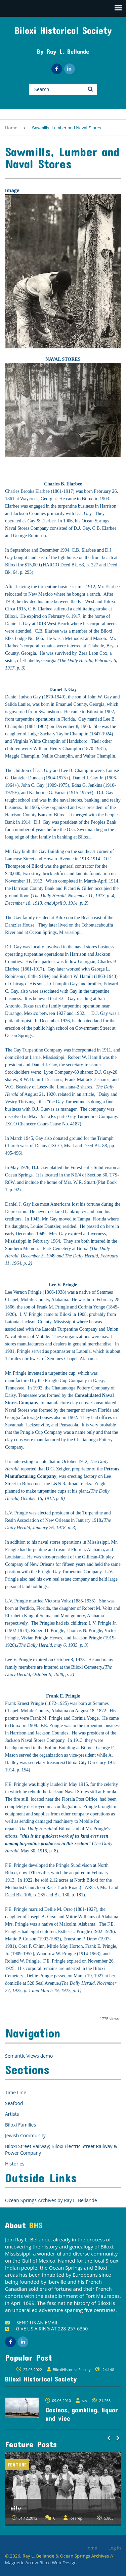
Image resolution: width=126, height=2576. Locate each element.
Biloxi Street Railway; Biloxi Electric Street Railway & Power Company (61, 2149)
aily (15, 2508)
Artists (12, 2114)
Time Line (15, 2092)
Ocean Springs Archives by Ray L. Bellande (51, 2200)
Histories (15, 2163)
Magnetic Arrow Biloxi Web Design (41, 2563)
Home (11, 128)
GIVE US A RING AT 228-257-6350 (46, 2328)
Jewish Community (25, 2135)
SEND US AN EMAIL (31, 2322)
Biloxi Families (20, 2124)
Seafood (14, 2103)
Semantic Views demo (29, 2056)
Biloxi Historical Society (63, 30)
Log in (115, 2548)
